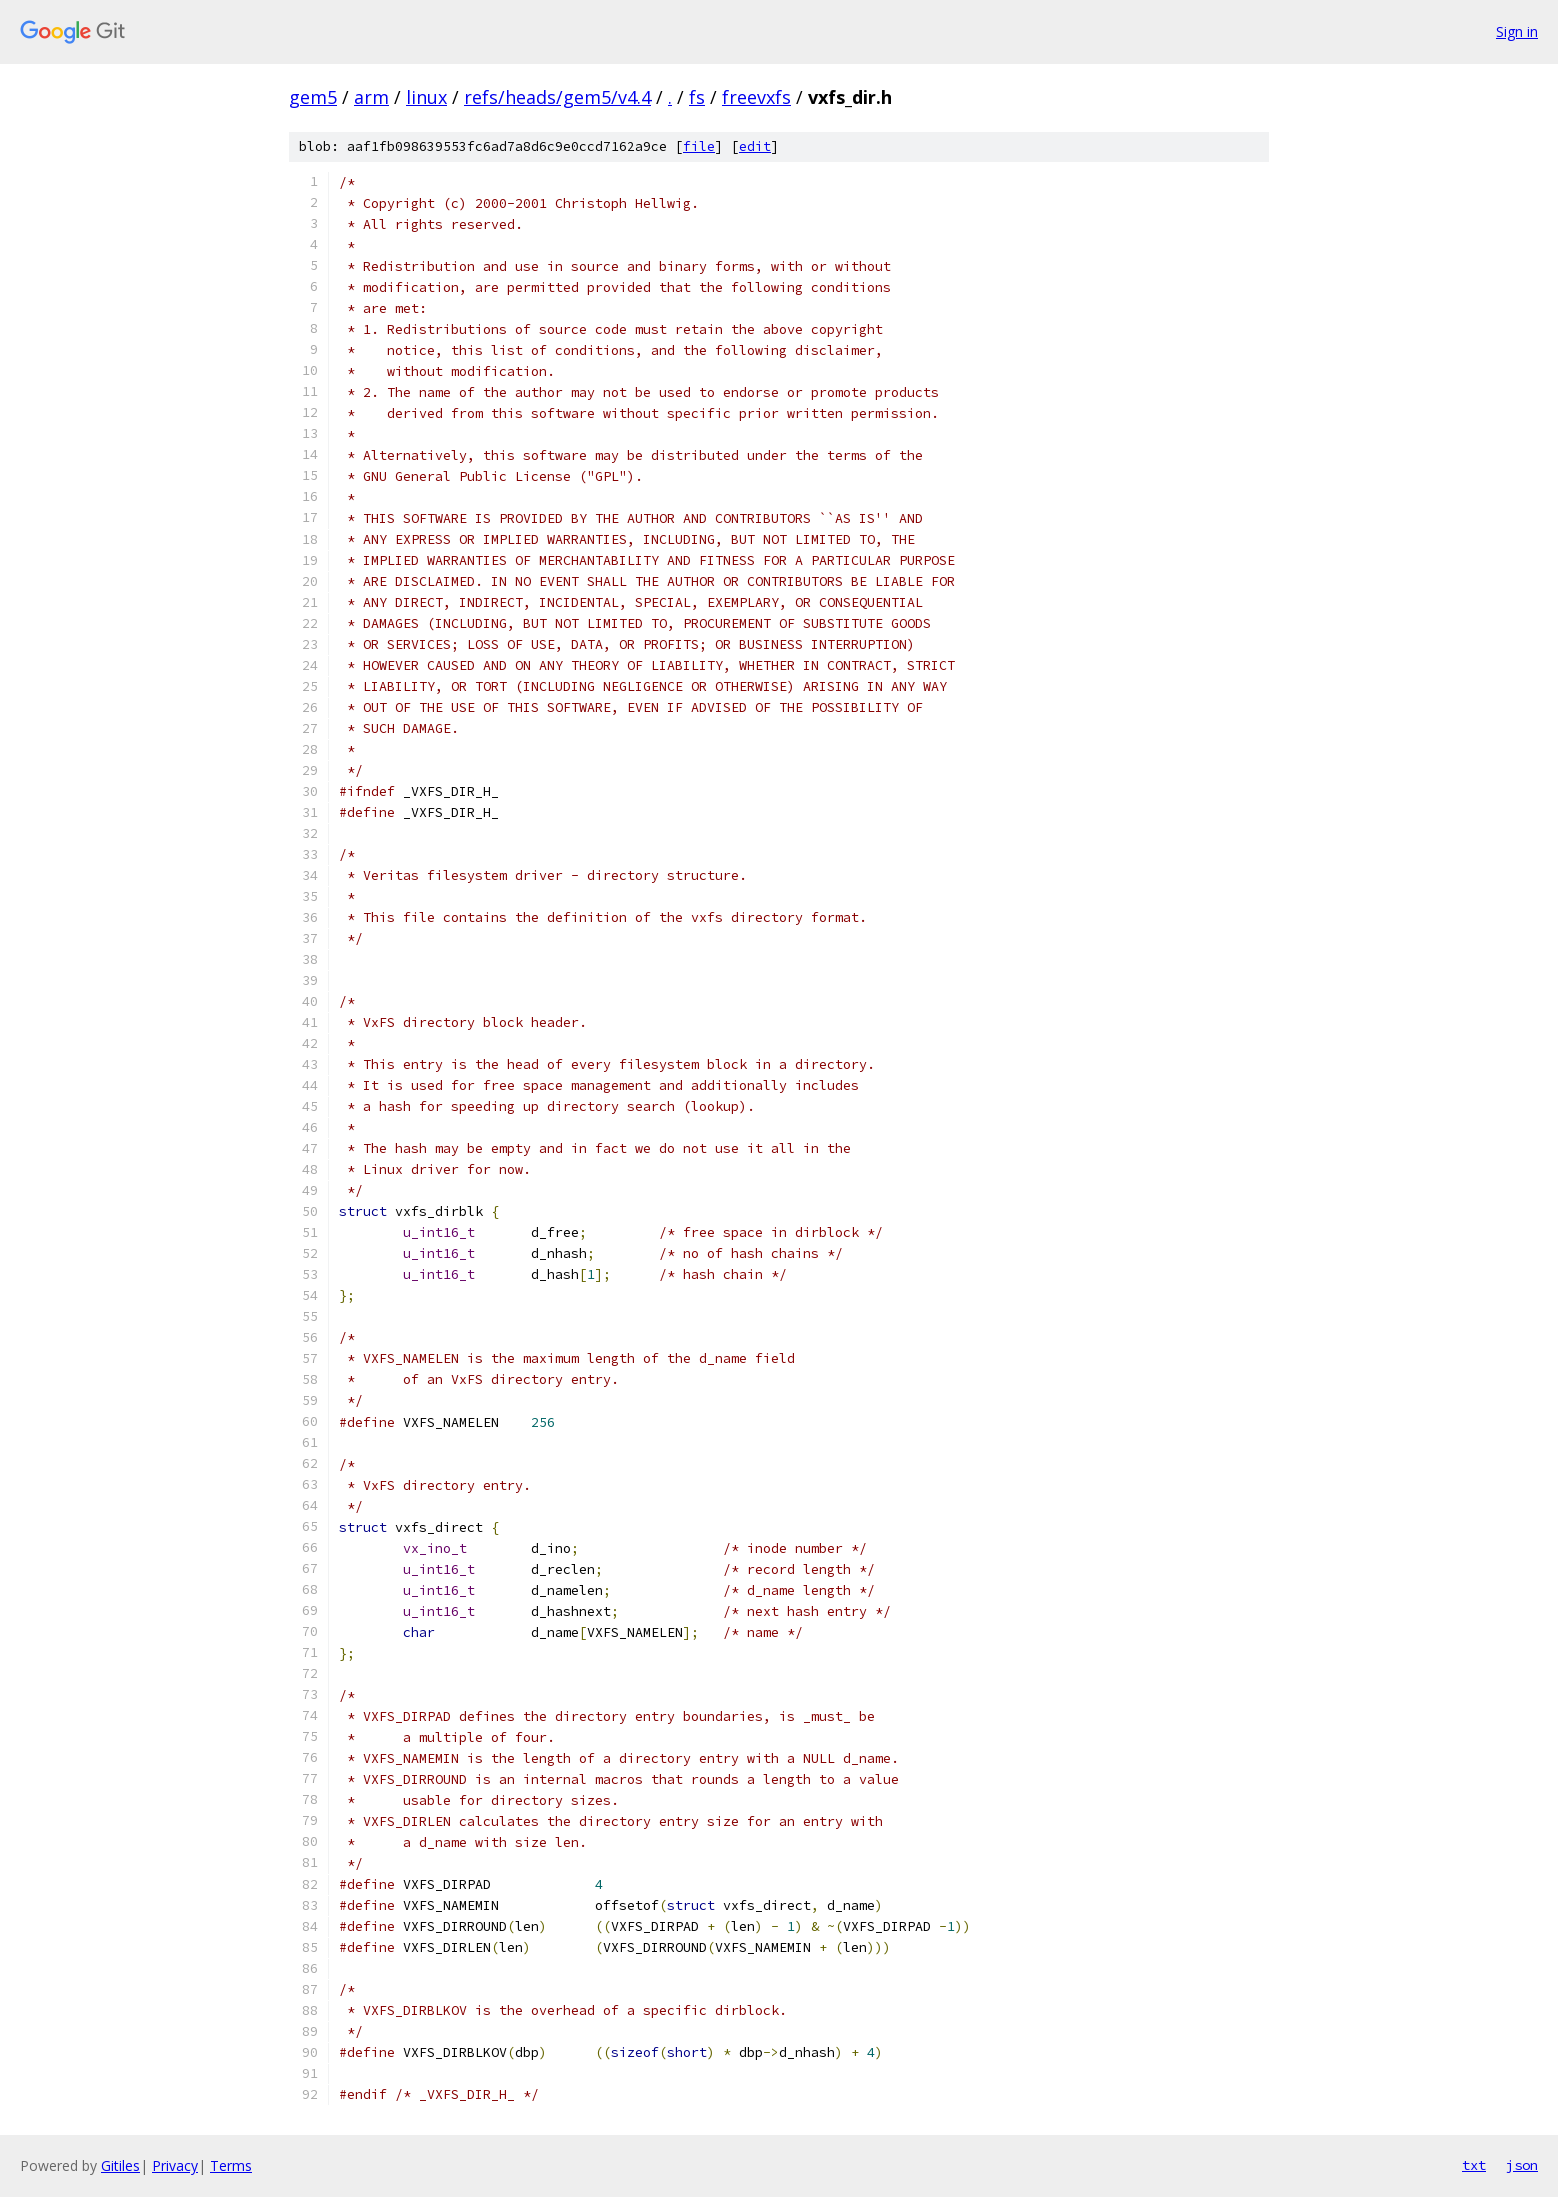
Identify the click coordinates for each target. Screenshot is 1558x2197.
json (1522, 2165)
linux (426, 97)
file (699, 146)
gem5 (313, 97)
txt (1474, 2165)
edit (755, 146)
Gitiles (120, 2165)
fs (697, 97)
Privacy (175, 2165)
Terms (231, 2165)
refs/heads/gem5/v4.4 (557, 97)
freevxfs (756, 97)
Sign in (1517, 31)
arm (371, 97)
